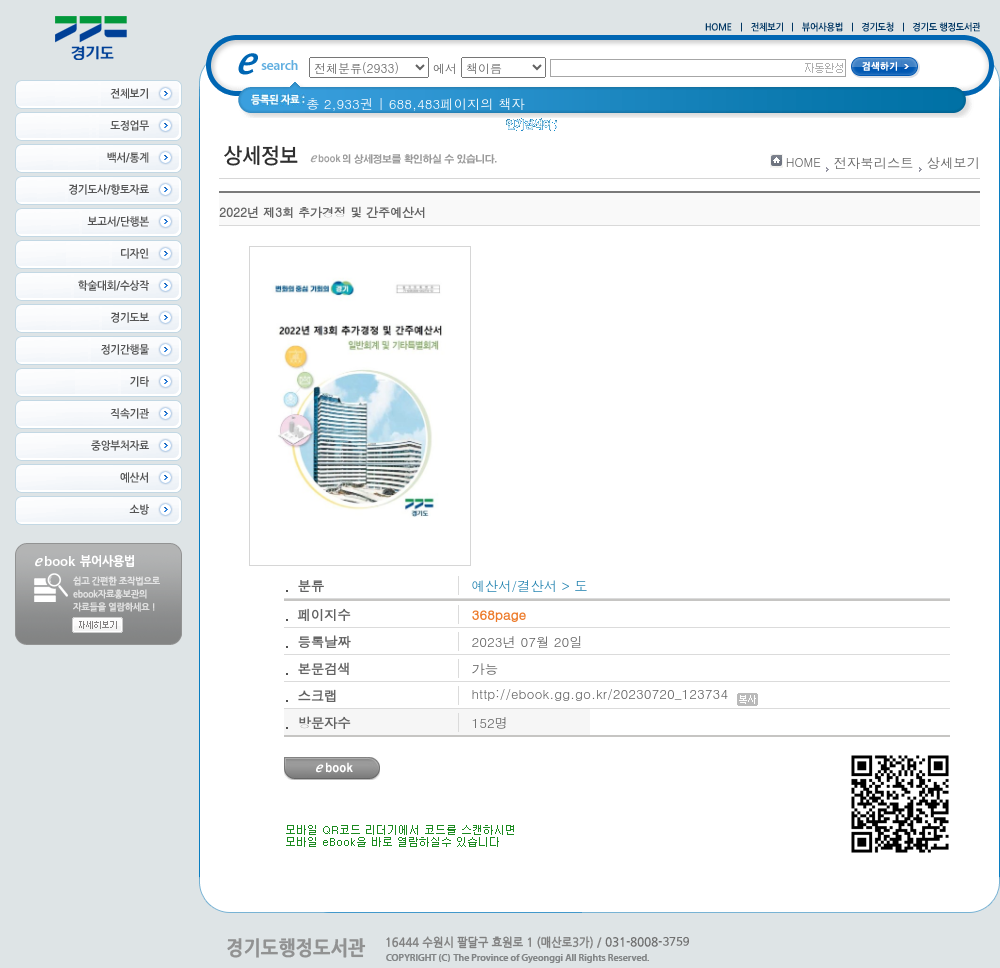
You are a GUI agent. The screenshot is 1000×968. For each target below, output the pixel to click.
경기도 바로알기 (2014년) (799, 129)
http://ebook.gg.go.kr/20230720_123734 (615, 693)
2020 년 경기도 (616, 129)
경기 (692, 129)
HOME (803, 161)
